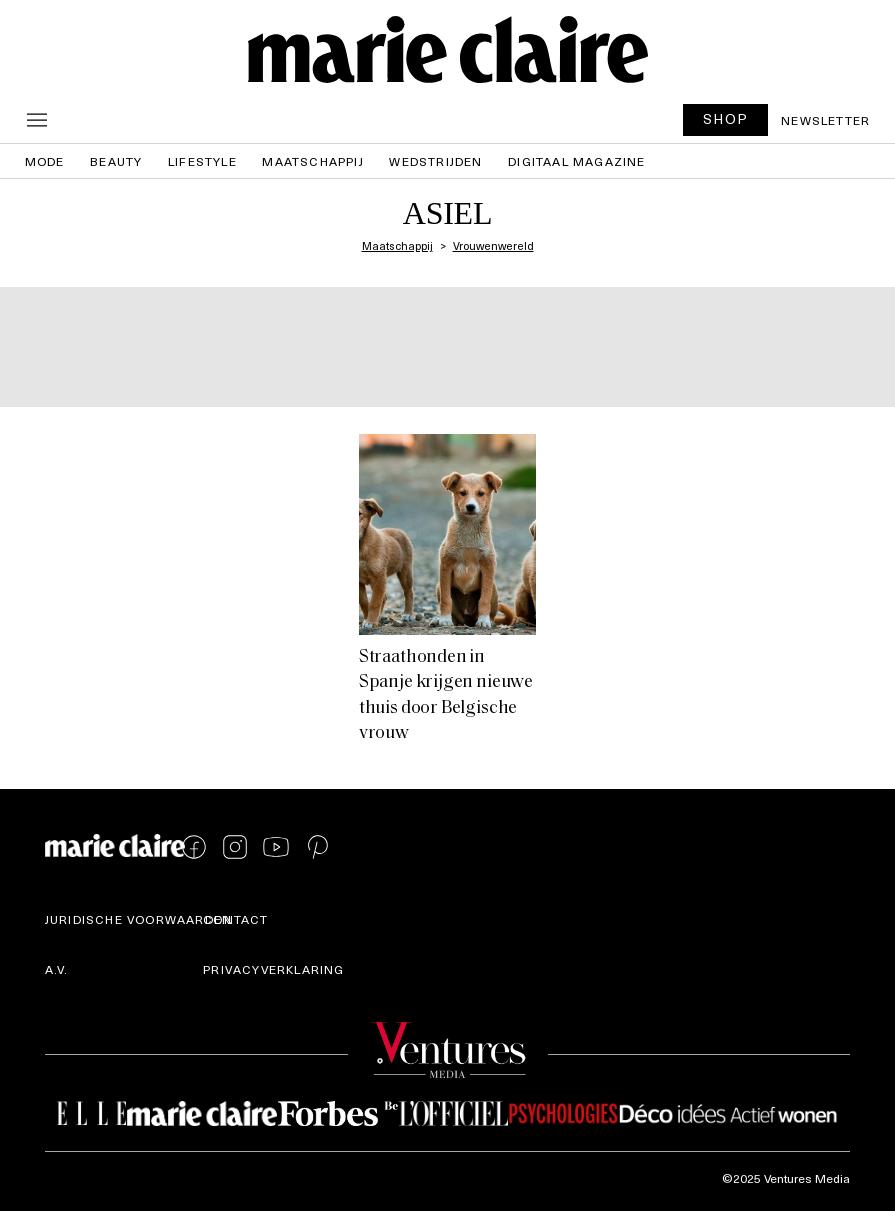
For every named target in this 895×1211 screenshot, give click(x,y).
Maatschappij (312, 161)
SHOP (726, 118)
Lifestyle (202, 161)
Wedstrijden (435, 161)
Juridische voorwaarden (138, 919)
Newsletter (825, 120)
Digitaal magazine (576, 161)
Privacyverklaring (273, 969)
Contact (235, 919)
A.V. (57, 969)
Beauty (116, 161)
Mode (45, 161)
